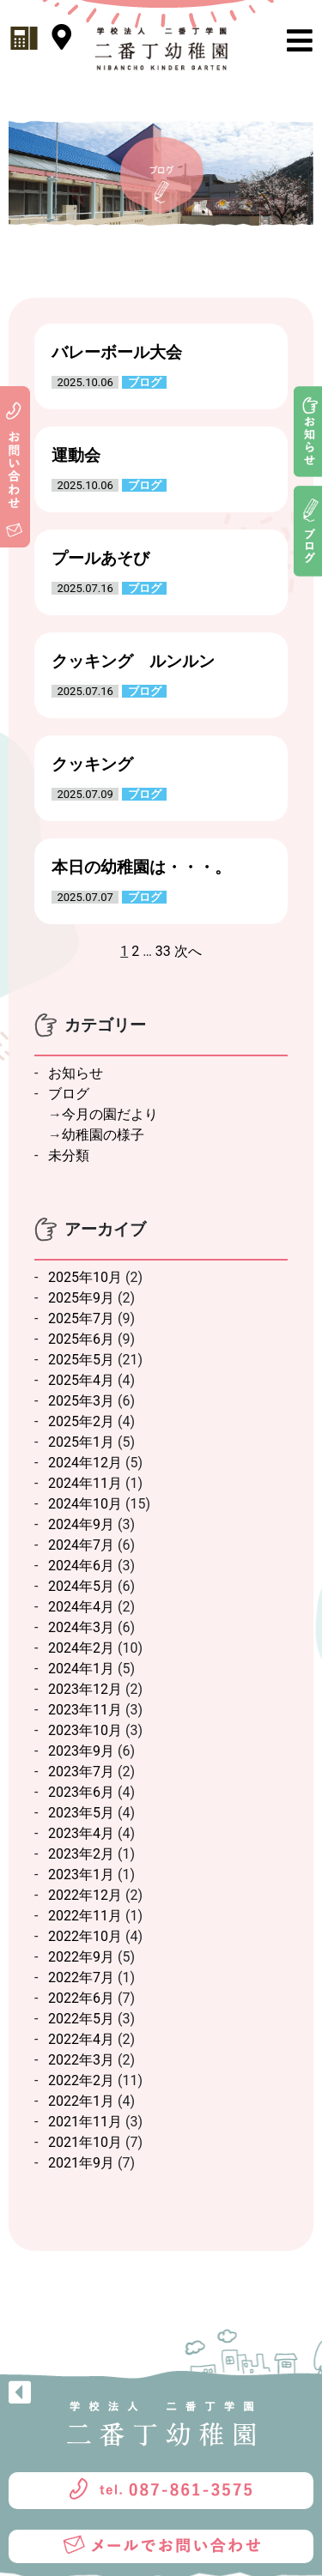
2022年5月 (81, 2019)
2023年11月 (85, 1710)
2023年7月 (81, 1771)
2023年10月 (85, 1730)
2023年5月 (81, 1813)
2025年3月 (81, 1401)
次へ (188, 951)
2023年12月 (85, 1689)
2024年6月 (81, 1565)
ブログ (68, 1093)
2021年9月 (81, 2163)
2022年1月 (81, 2101)
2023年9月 (81, 1751)
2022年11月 (85, 1916)
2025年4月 (81, 1380)
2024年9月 (81, 1524)
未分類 (68, 1155)
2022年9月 (81, 1957)
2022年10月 (85, 1936)
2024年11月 (85, 1483)
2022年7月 (81, 1977)
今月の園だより (110, 1114)
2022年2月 (81, 2080)
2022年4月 (81, 2039)
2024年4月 (81, 1607)
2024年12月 (85, 1462)
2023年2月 (81, 1854)
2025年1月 (81, 1442)
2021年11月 (85, 2121)
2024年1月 (81, 1668)
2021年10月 (85, 2142)
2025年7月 (81, 1318)
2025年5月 (81, 1359)
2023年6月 (81, 1792)
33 (163, 951)
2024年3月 (81, 1627)
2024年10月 (85, 1504)
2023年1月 (81, 1874)
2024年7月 (81, 1545)
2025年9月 (81, 1298)
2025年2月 (81, 1421)
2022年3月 (81, 2060)
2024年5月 (81, 1586)
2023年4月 (81, 1833)
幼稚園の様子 (103, 1135)
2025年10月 (85, 1277)
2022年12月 (85, 1895)
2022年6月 (81, 1998)
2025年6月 (81, 1339)
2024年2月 (81, 1648)
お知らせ (75, 1073)
